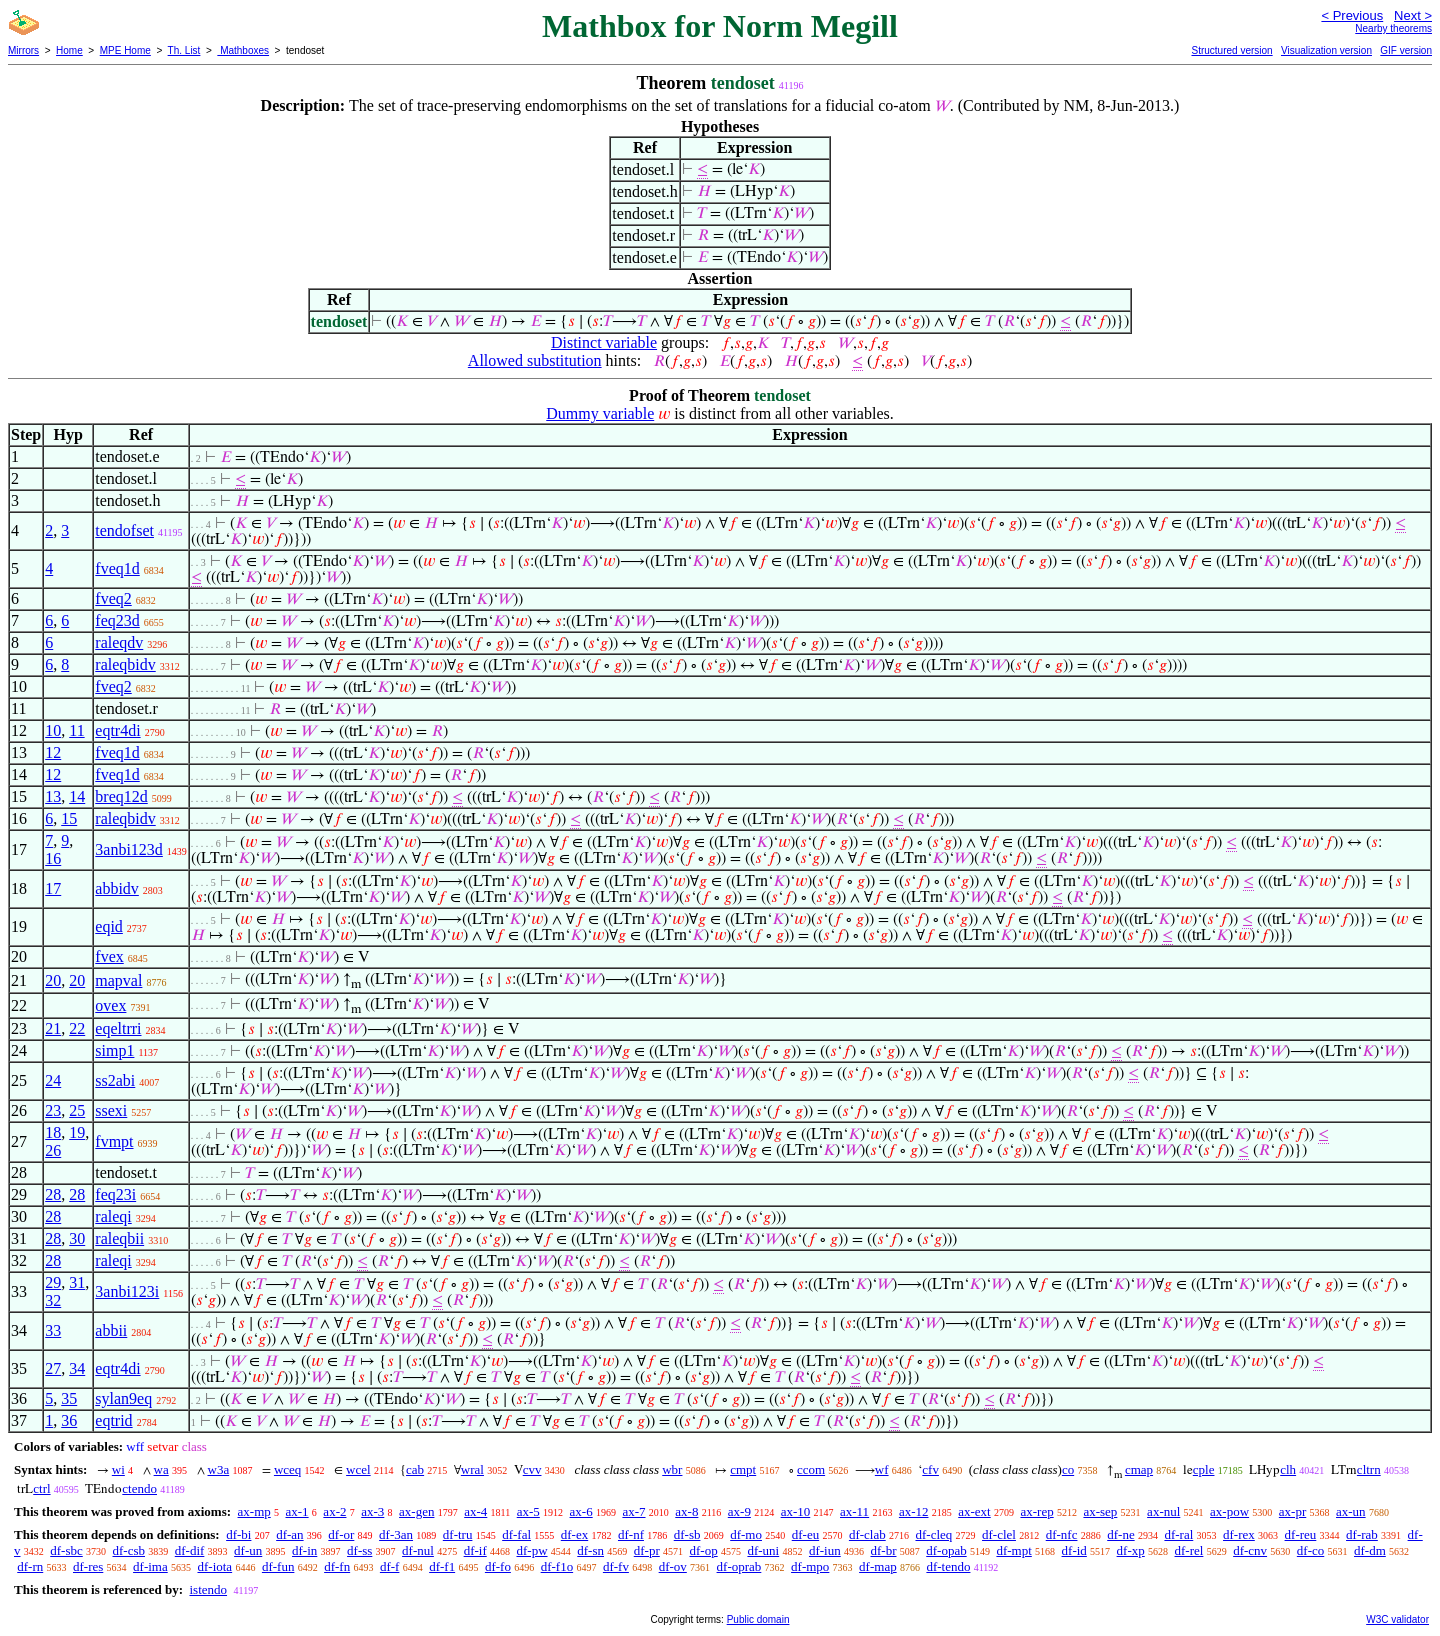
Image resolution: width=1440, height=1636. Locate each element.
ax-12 (914, 1511)
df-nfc (1062, 1534)
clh (1288, 1469)
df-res (88, 1566)
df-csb (129, 1550)
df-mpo (810, 1566)
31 (77, 1282)
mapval (118, 980)
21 (53, 1028)
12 (53, 752)
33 (53, 1330)
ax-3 (372, 1511)
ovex (110, 1005)
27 (53, 1368)
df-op (704, 1550)
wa (161, 1469)
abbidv (117, 888)
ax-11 (854, 1511)
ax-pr (1292, 1511)
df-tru (458, 1534)
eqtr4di (117, 730)
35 (69, 1398)
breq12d (121, 796)
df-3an (396, 1534)
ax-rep (1036, 1511)
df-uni (763, 1550)
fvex (109, 956)
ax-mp (254, 1511)
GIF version (1406, 50)
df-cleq (933, 1534)
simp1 (114, 1050)
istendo (208, 1589)
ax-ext (974, 1511)
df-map (878, 1566)
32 (53, 1300)
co (1068, 1469)
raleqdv (119, 642)
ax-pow (1229, 1511)
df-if (475, 1550)
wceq (287, 1469)
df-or (341, 1534)
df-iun (825, 1550)
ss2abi (115, 1080)
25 (77, 1110)
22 (77, 1028)
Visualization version (1326, 50)
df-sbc (66, 1550)
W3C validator (1397, 1619)
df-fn (337, 1566)
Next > (1413, 15)
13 (53, 796)
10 (53, 730)
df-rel (1189, 1550)
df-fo (498, 1566)
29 (53, 1282)
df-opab (946, 1550)
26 (53, 1150)
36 (69, 1420)
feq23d (117, 620)
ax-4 (475, 1511)
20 (53, 980)
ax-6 (581, 1511)
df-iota (214, 1566)
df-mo (746, 1534)
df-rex (1239, 1534)
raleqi (113, 1216)
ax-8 (686, 1511)
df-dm (1370, 1550)
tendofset (124, 530)
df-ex (574, 1534)
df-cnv (1250, 1550)
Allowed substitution (535, 360)
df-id (1074, 1550)
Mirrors (23, 50)
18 (53, 1132)
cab (415, 1469)
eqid (109, 926)
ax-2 (334, 1511)
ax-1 (297, 1511)
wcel (358, 1469)
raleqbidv (125, 664)
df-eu (805, 1534)
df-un (248, 1550)
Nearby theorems (1393, 28)
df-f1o (557, 1566)
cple (1204, 1469)
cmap (1139, 1469)
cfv (930, 1469)
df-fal (516, 1534)
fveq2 (113, 598)
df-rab (1362, 1534)
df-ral (1178, 1534)
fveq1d (117, 568)
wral (472, 1469)
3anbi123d (129, 849)
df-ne (1120, 1534)
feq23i (115, 1194)
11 (76, 730)
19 (77, 1132)
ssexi (111, 1110)
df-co (1310, 1550)
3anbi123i (127, 1291)
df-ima (150, 1566)
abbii (111, 1330)
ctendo (139, 1488)
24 (53, 1080)
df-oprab (739, 1566)
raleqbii (119, 1238)
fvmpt (114, 1141)
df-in (304, 1550)
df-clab (867, 1534)
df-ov (673, 1566)
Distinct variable (604, 342)
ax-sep (1100, 1511)
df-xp (1131, 1550)
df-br (883, 1550)
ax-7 (633, 1511)
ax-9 (739, 1511)
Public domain (758, 1619)
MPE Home (125, 50)
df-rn (30, 1566)
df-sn (590, 1550)
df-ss (359, 1550)
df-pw (531, 1550)
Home (69, 50)
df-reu (1301, 1534)
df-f (390, 1566)
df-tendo (948, 1566)
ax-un (1351, 1511)
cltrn (1369, 1469)
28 (53, 1194)
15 (69, 818)
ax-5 (528, 1511)
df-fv (616, 1566)
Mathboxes (243, 50)
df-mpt (1013, 1550)
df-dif (190, 1550)
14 (77, 796)
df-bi (238, 1534)
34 (77, 1368)
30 (77, 1238)
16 (53, 858)
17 (53, 888)
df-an (289, 1534)
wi (118, 1469)
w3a (219, 1469)
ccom (811, 1469)
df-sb (687, 1534)
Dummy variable (600, 413)
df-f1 (442, 1566)
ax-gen (416, 1511)
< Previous (1352, 15)
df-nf (631, 1534)
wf (882, 1469)
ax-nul (1163, 1511)
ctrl (41, 1488)
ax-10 (796, 1511)
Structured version (1231, 50)
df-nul (418, 1550)
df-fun (278, 1566)
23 (53, 1110)
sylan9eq (123, 1398)
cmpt (743, 1469)
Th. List (184, 50)
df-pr (647, 1550)
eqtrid (113, 1420)
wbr (672, 1469)
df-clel (999, 1534)
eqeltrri (118, 1028)
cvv (532, 1469)
